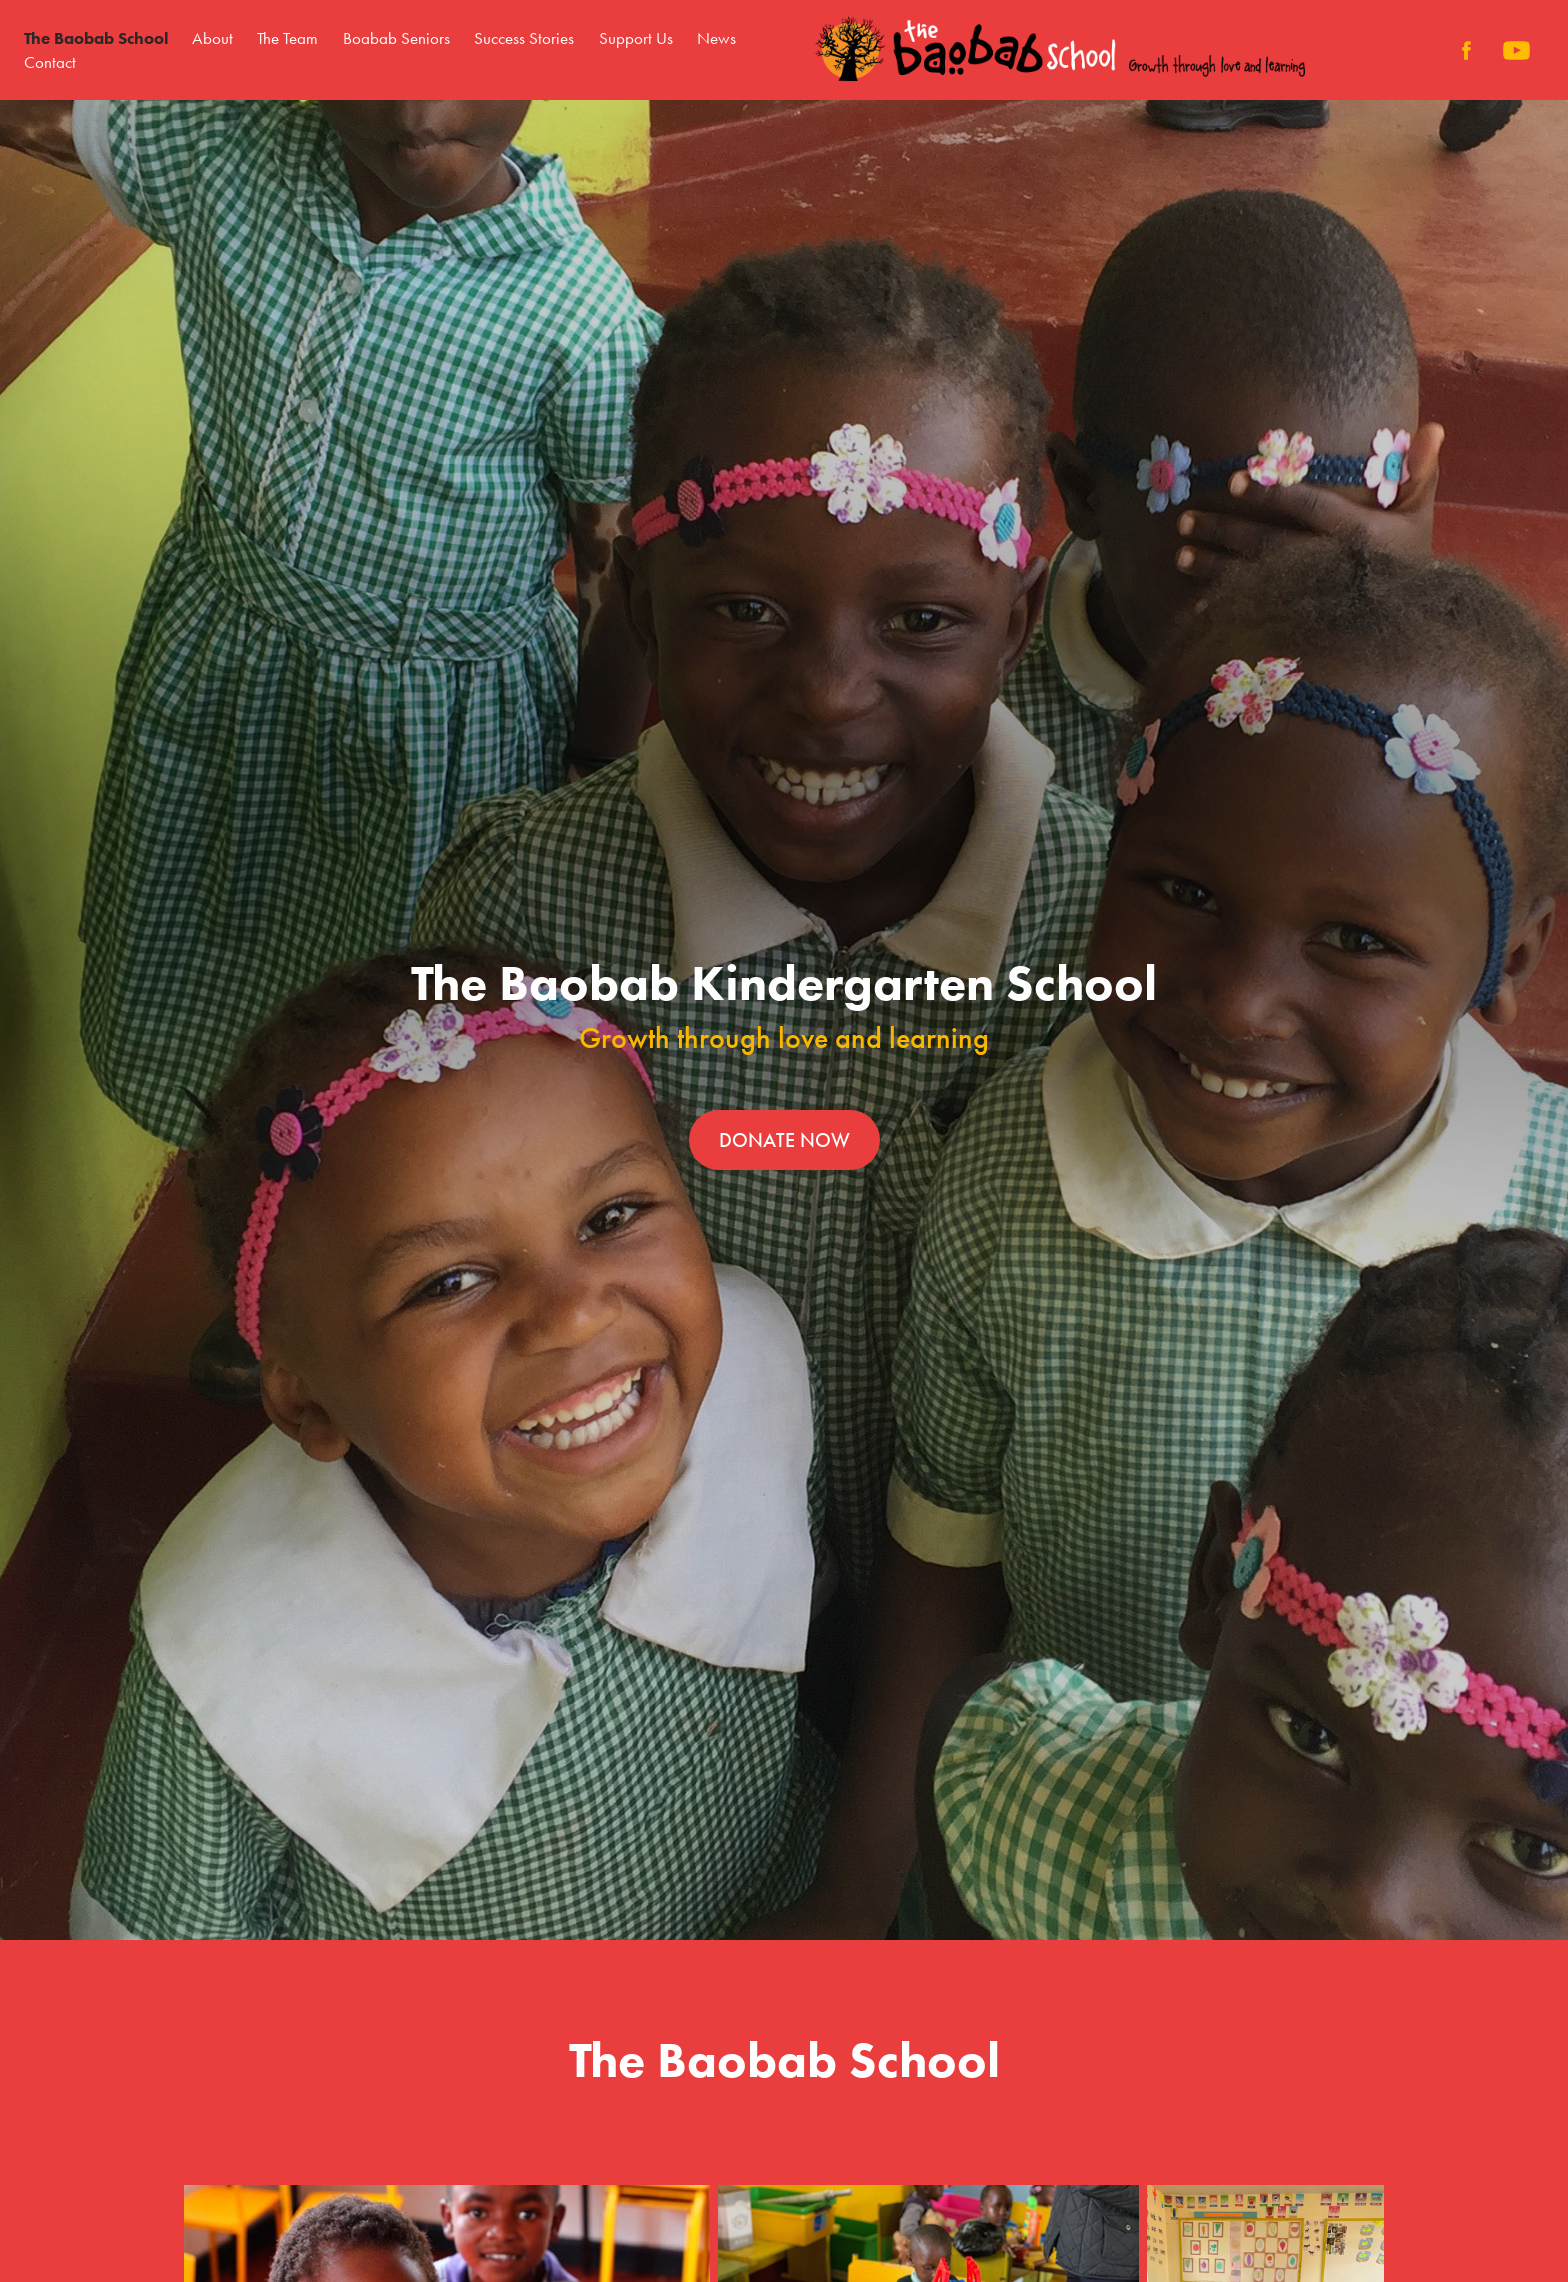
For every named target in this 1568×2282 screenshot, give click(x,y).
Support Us (636, 38)
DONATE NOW (784, 1140)
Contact (50, 62)
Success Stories (524, 38)
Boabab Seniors (396, 38)
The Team (287, 38)
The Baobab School (96, 38)
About (212, 38)
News (716, 38)
